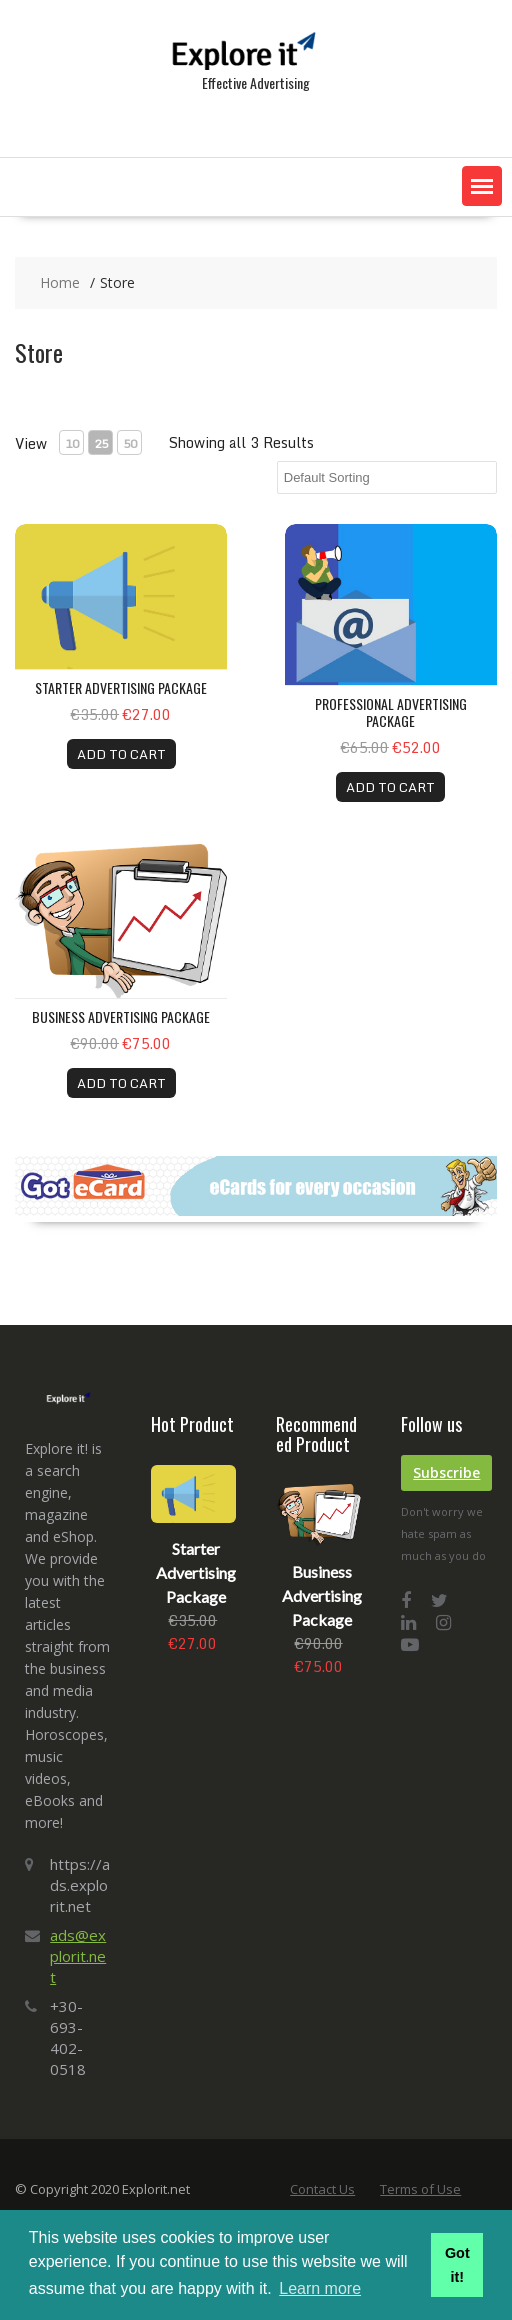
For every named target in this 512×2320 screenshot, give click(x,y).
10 (72, 443)
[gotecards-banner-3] (256, 1210)
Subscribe (446, 1472)
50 (130, 443)
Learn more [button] (320, 2288)
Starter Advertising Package (121, 687)
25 (101, 443)
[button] (482, 186)
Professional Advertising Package (391, 711)
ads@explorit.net (78, 1956)
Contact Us (322, 2189)
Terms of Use (420, 2189)
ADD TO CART (121, 754)
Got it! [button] (457, 2265)
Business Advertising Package (121, 1016)
